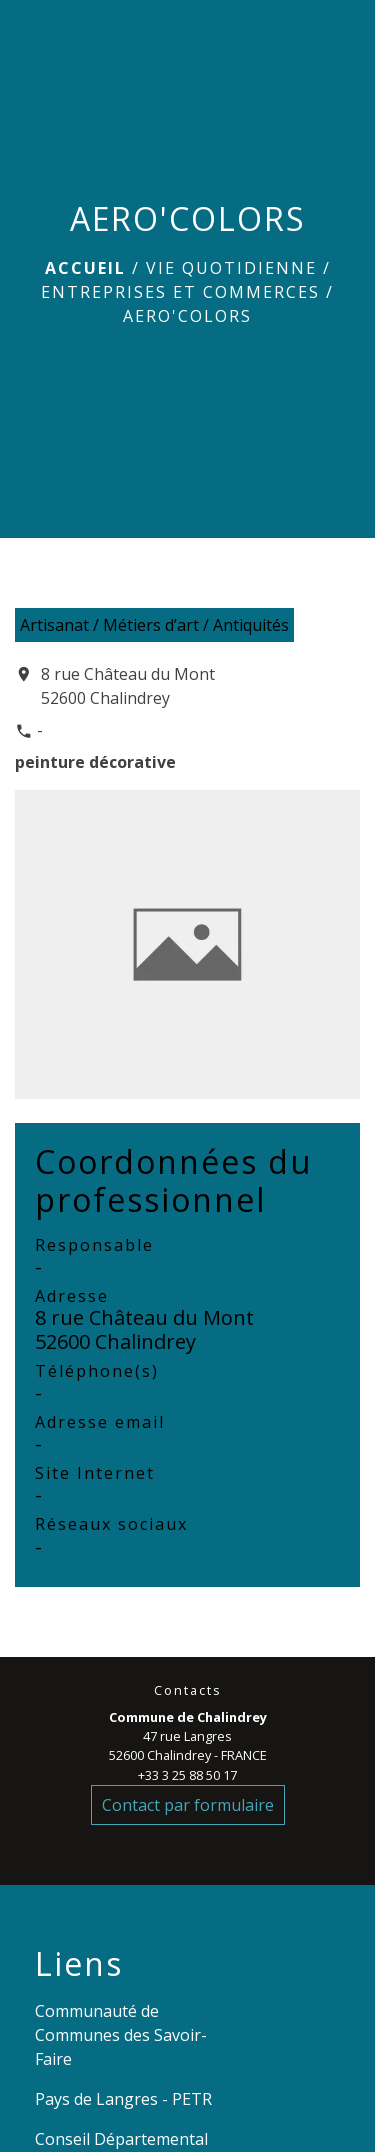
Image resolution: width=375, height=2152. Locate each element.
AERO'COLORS (187, 316)
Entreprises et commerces (180, 292)
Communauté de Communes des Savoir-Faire (121, 2035)
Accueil (85, 268)
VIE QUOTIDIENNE (231, 268)
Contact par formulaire (188, 1805)
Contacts (188, 1690)
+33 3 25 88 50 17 (187, 1775)
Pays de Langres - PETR (123, 2099)
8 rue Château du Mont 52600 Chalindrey (128, 686)
